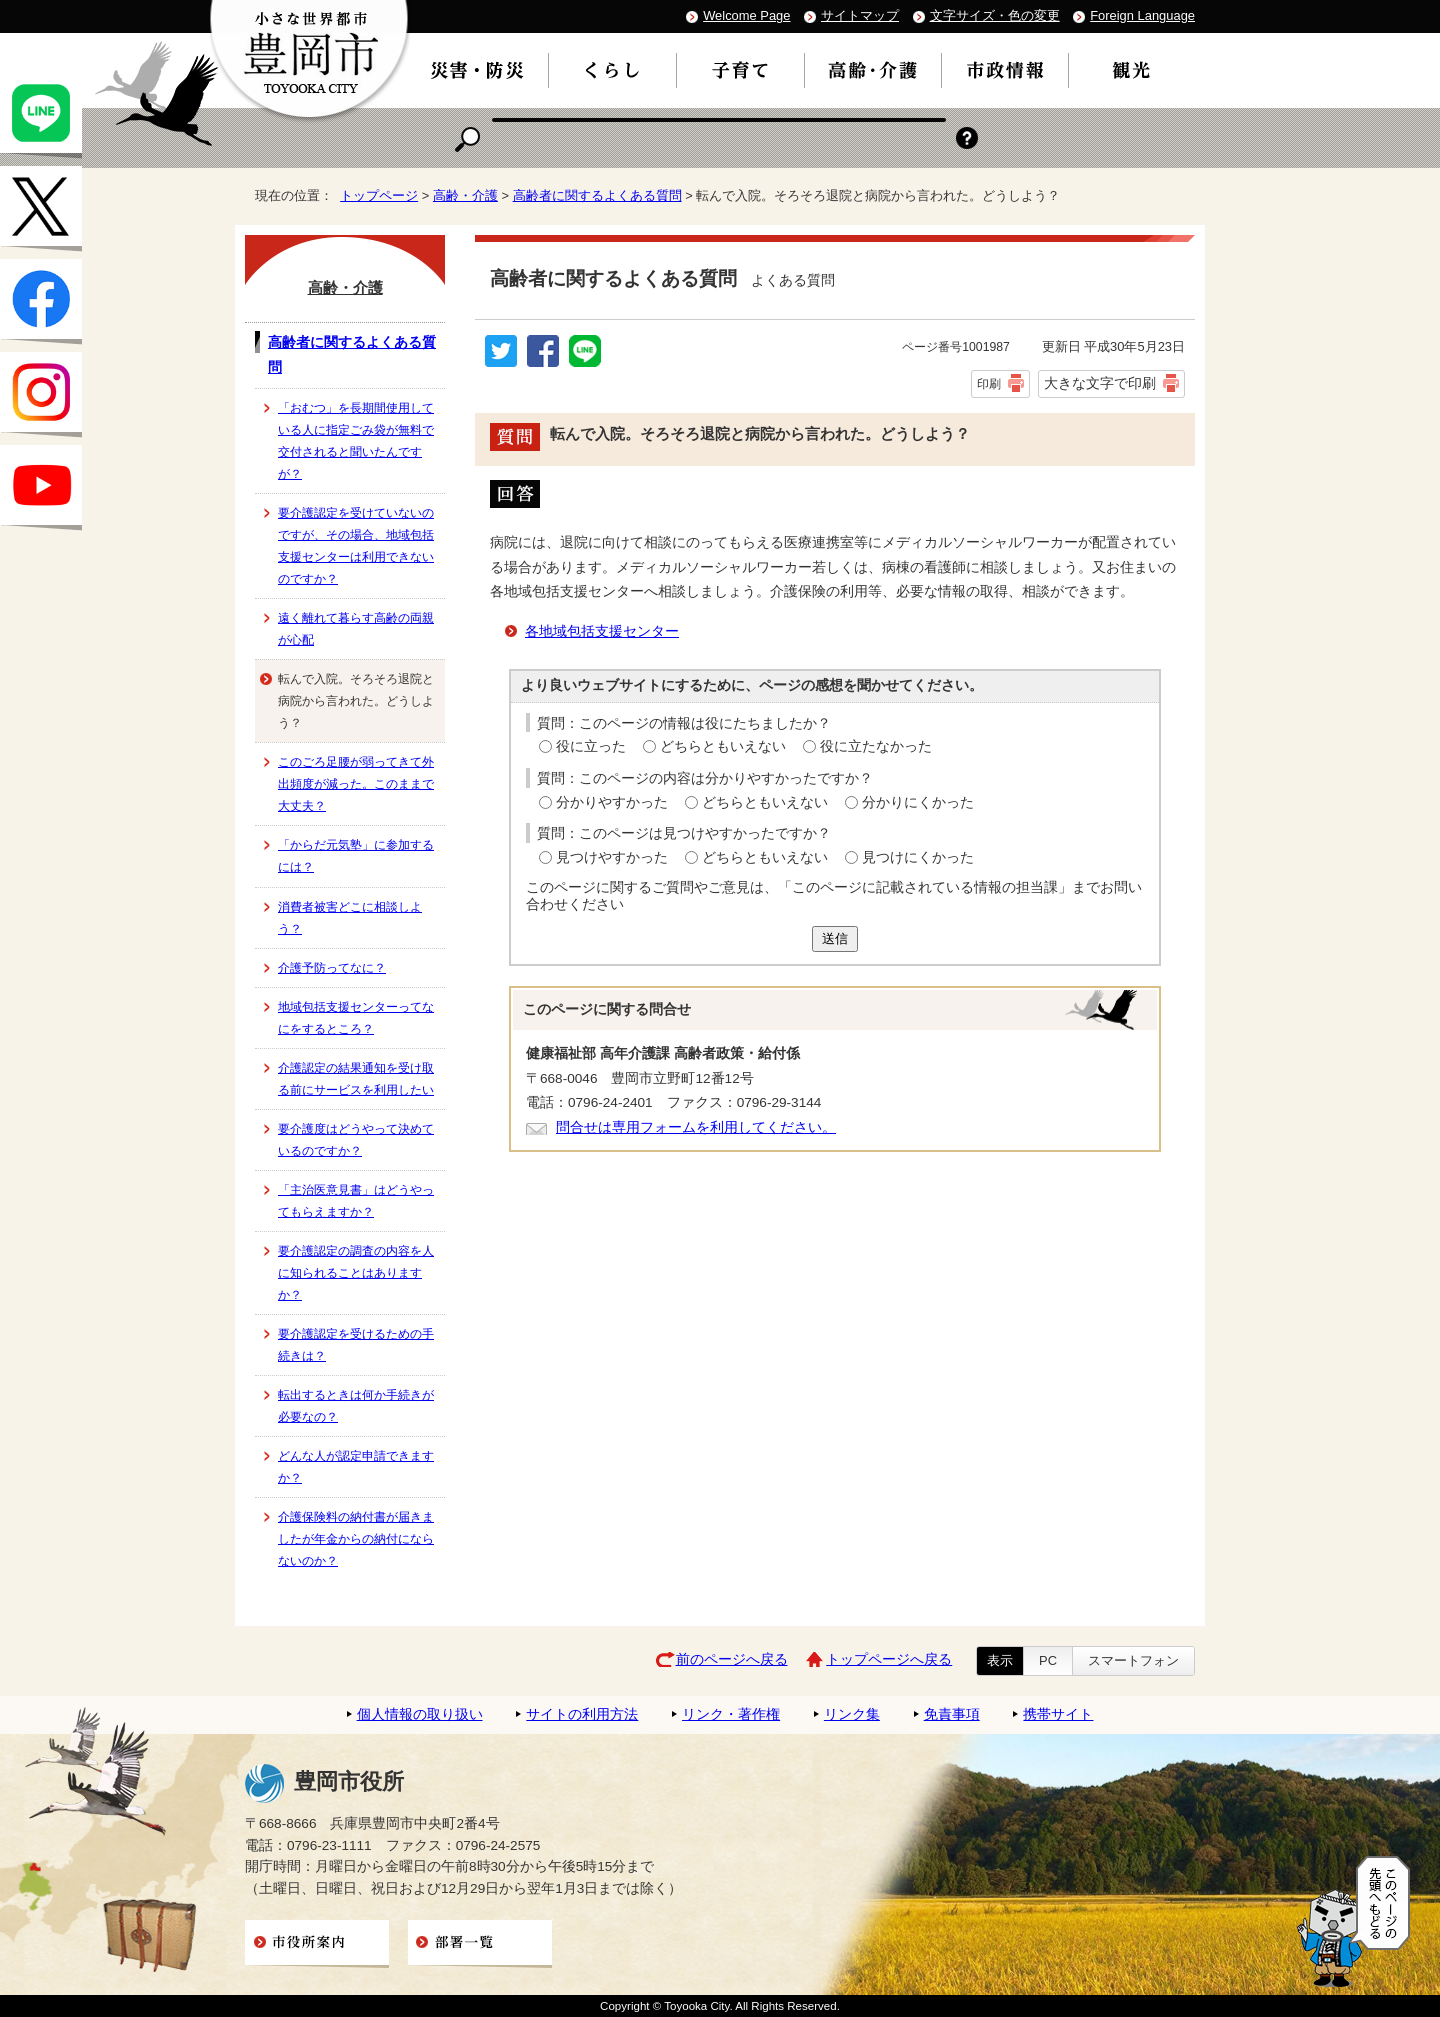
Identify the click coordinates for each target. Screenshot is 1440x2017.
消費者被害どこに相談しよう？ (350, 918)
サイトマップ (860, 15)
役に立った (591, 746)
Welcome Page (746, 15)
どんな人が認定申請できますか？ (356, 1467)
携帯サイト (1058, 1714)
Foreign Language (1142, 15)
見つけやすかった (612, 857)
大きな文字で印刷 (1100, 383)
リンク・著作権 (731, 1714)
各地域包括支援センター (602, 631)
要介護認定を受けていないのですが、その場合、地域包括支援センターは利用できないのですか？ (356, 546)
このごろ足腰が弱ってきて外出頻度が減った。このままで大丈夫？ (356, 784)
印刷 (989, 384)
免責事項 (952, 1714)
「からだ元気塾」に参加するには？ (356, 856)
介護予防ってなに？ (332, 968)
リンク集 (852, 1714)
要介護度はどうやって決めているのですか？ (356, 1140)
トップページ (379, 195)
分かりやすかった (612, 802)
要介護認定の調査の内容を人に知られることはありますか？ (356, 1273)
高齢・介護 (465, 195)
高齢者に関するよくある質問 (597, 195)
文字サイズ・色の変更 (995, 15)
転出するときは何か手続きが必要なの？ (356, 1406)
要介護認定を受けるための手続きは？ (356, 1345)
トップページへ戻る (889, 1659)
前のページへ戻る (732, 1659)
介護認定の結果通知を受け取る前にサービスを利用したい (356, 1079)
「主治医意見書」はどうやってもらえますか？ (356, 1201)
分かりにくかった (918, 802)
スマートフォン (1133, 1660)
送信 (835, 938)
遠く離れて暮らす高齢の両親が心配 (356, 629)
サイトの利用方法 (582, 1714)
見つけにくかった (918, 857)
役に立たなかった (876, 746)
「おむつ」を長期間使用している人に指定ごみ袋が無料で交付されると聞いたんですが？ (356, 441)
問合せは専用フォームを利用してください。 (696, 1127)
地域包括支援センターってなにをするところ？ (356, 1018)
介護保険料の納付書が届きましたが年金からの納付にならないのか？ (356, 1539)
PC (1048, 1660)
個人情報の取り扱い (420, 1714)
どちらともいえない (723, 746)
